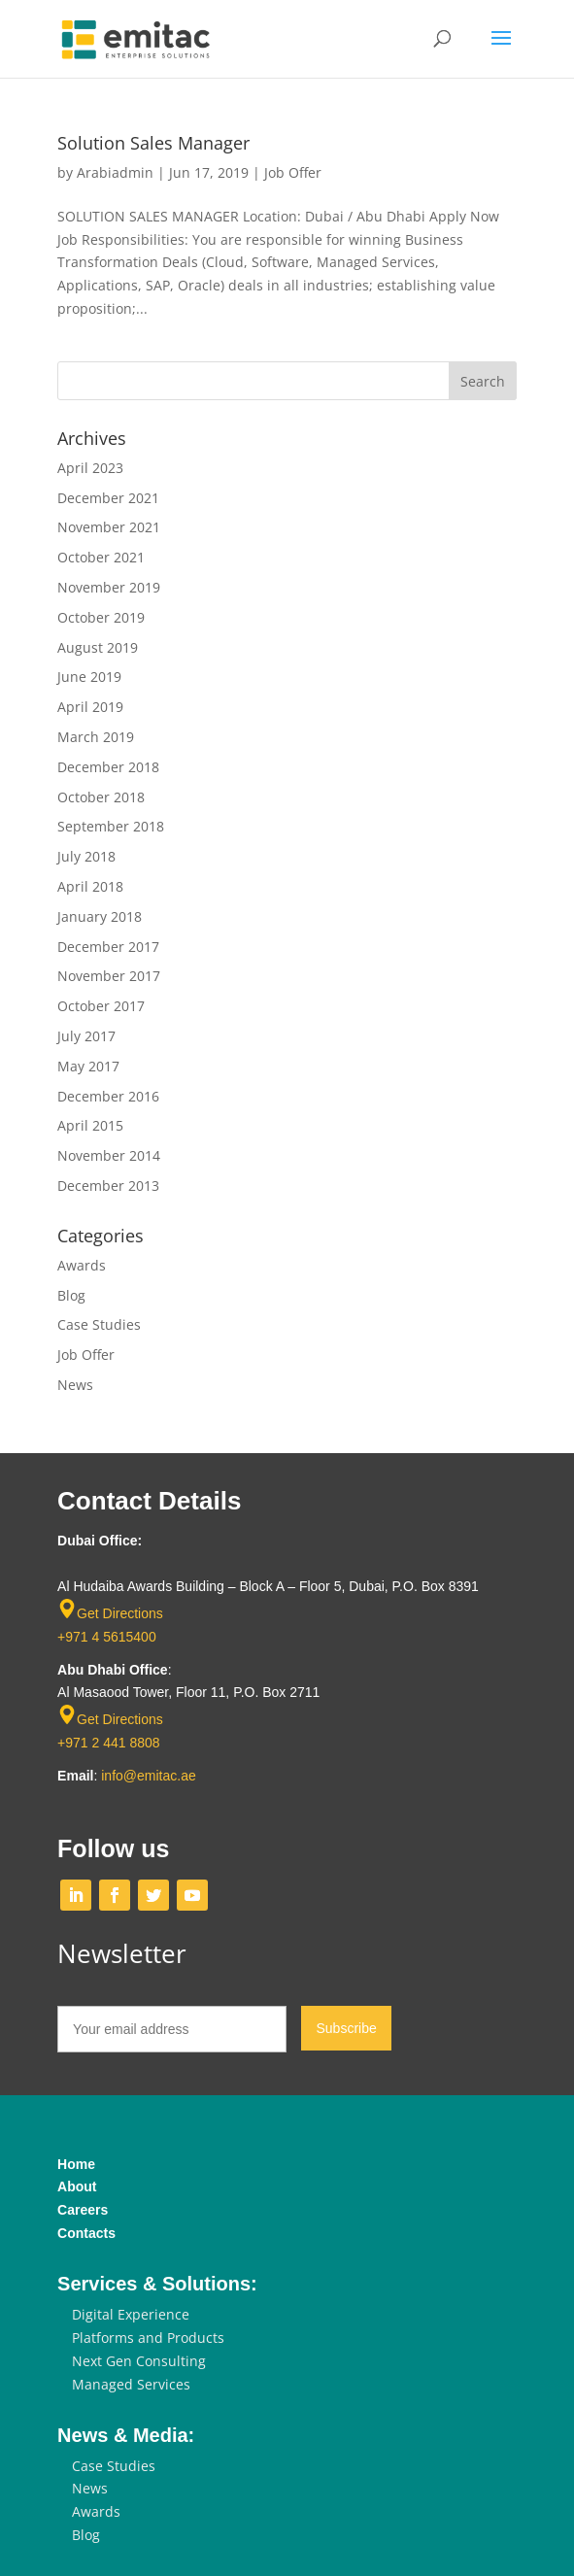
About (76, 2186)
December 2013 (108, 1185)
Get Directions (120, 1613)
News (75, 1384)
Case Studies (99, 1324)
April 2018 (90, 886)
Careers (82, 2210)
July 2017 (86, 1036)
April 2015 (90, 1125)
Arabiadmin (115, 172)
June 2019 (89, 676)
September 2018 (110, 826)
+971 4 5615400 (106, 1636)
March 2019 (95, 737)
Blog (71, 1295)
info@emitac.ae (148, 1775)
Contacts (86, 2233)
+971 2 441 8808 (108, 1742)
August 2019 (97, 647)
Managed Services (131, 2384)
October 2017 (101, 1006)
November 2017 (108, 975)
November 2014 (108, 1155)
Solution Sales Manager (153, 142)
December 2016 (108, 1096)
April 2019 (90, 706)
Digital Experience (130, 2314)
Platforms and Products (148, 2337)
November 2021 (108, 527)
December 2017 (108, 946)
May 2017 (88, 1066)
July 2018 (86, 856)
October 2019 (101, 617)
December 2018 (108, 767)
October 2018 (101, 797)
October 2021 (101, 557)
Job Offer (292, 172)
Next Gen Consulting (139, 2361)
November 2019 (108, 587)
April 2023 (90, 467)
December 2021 (108, 498)
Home (76, 2164)
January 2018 (99, 916)
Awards (81, 1265)
